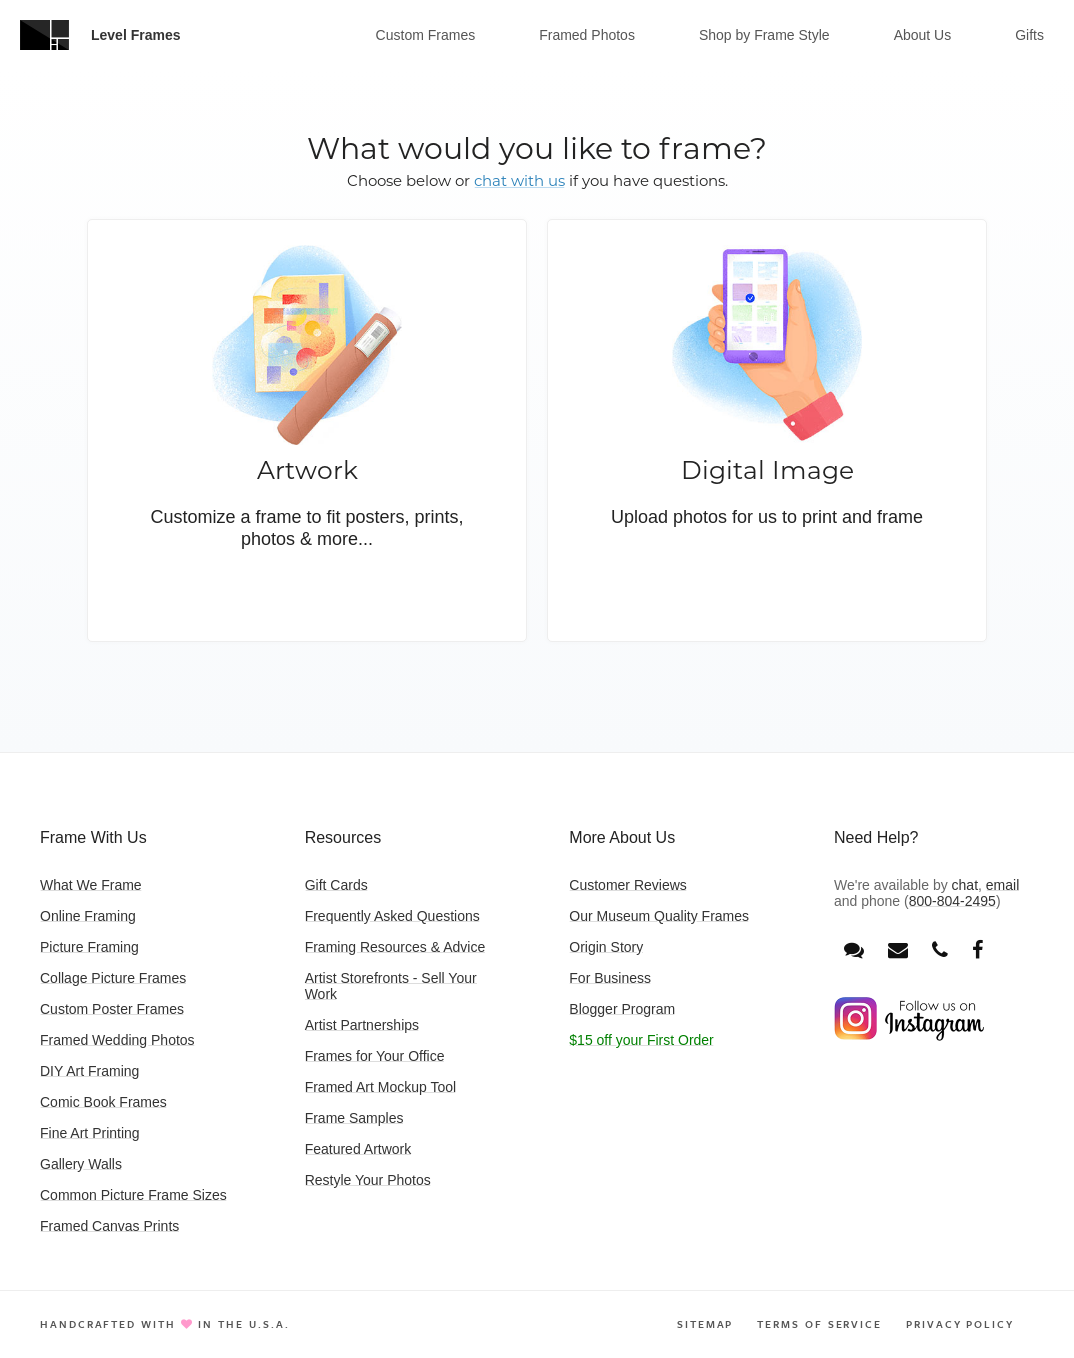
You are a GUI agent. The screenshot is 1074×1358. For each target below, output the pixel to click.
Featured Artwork (358, 1149)
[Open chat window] (854, 950)
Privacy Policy (960, 1324)
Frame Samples (354, 1118)
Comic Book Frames (103, 1102)
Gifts (1029, 35)
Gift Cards (336, 885)
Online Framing (88, 916)
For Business (610, 978)
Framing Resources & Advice (395, 947)
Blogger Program (622, 1009)
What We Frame (91, 885)
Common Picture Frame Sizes (133, 1195)
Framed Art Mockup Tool (380, 1087)
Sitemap (705, 1324)
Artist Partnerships (362, 1025)
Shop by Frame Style (764, 35)
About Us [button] (923, 35)
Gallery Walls (81, 1164)
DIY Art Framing (89, 1071)
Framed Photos (587, 35)
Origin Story (606, 947)
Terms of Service (819, 1324)
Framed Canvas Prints (109, 1226)
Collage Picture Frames (113, 978)
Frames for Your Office (375, 1056)
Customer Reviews (627, 885)
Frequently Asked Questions (392, 916)
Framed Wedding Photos (117, 1040)
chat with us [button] (519, 180)
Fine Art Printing (90, 1133)
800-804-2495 (952, 901)
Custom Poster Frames (112, 1009)
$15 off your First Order (641, 1040)
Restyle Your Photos (368, 1180)
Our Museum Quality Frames (659, 916)
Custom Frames (426, 35)
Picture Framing (89, 947)
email (1002, 885)
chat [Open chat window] (965, 885)
